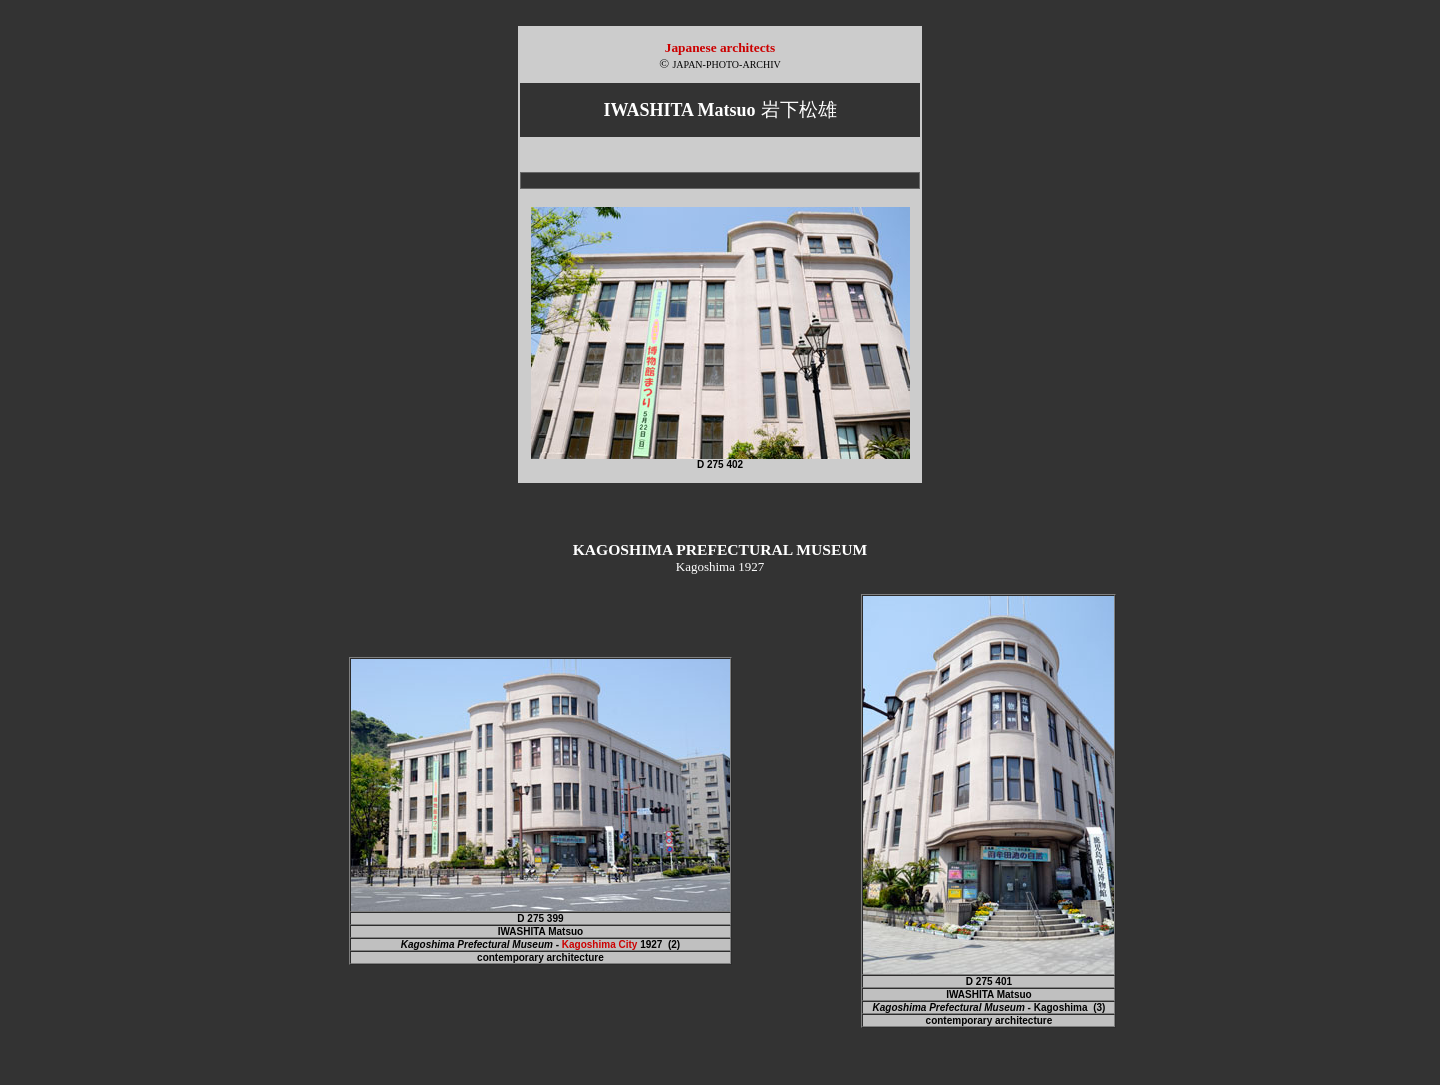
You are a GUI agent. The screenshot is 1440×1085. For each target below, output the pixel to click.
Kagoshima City (600, 944)
